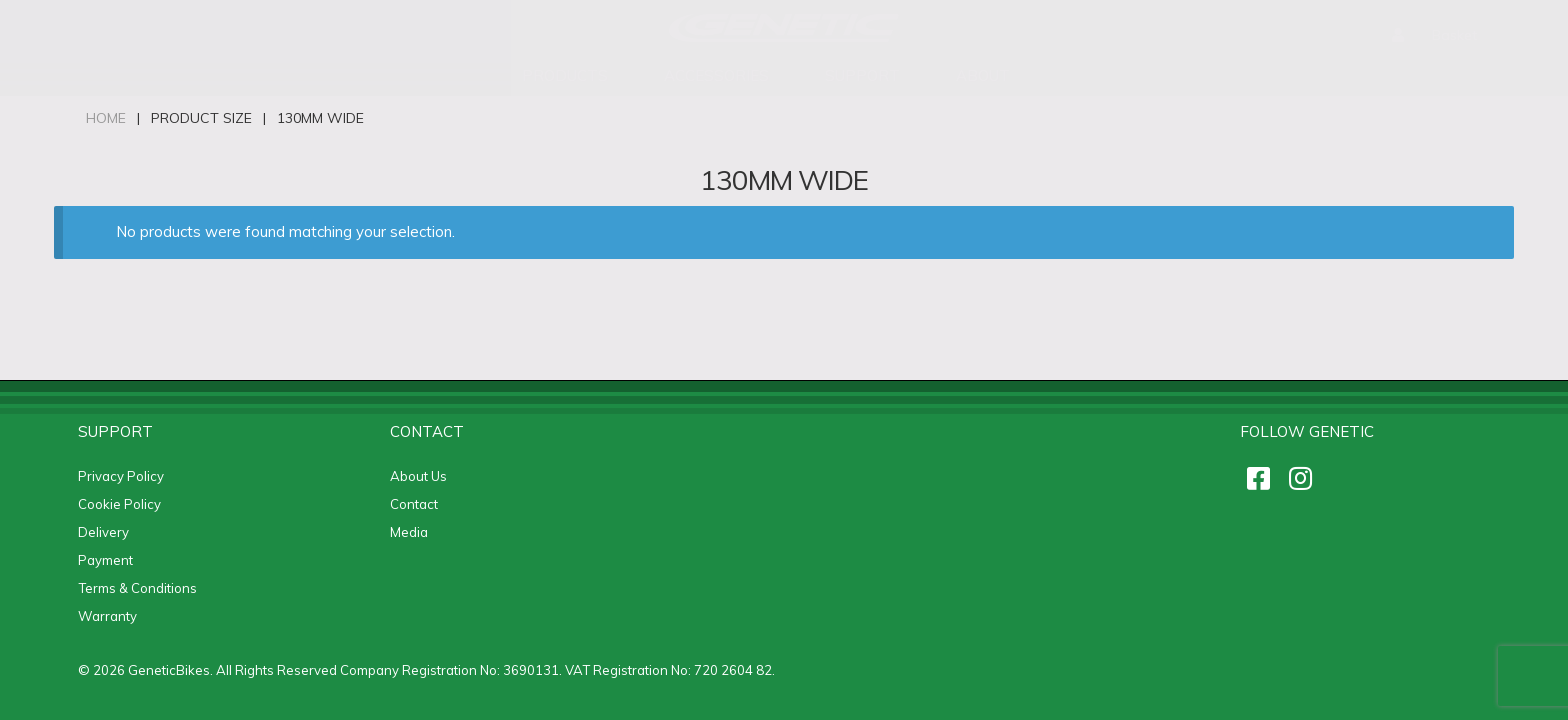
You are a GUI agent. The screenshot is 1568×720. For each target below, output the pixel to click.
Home (106, 118)
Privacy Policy (121, 476)
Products (565, 75)
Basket (1454, 35)
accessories (716, 75)
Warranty (107, 616)
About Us (418, 476)
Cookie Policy (119, 504)
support (862, 75)
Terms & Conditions (137, 588)
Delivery (103, 532)
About (983, 75)
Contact (414, 504)
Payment (105, 560)
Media (409, 532)
